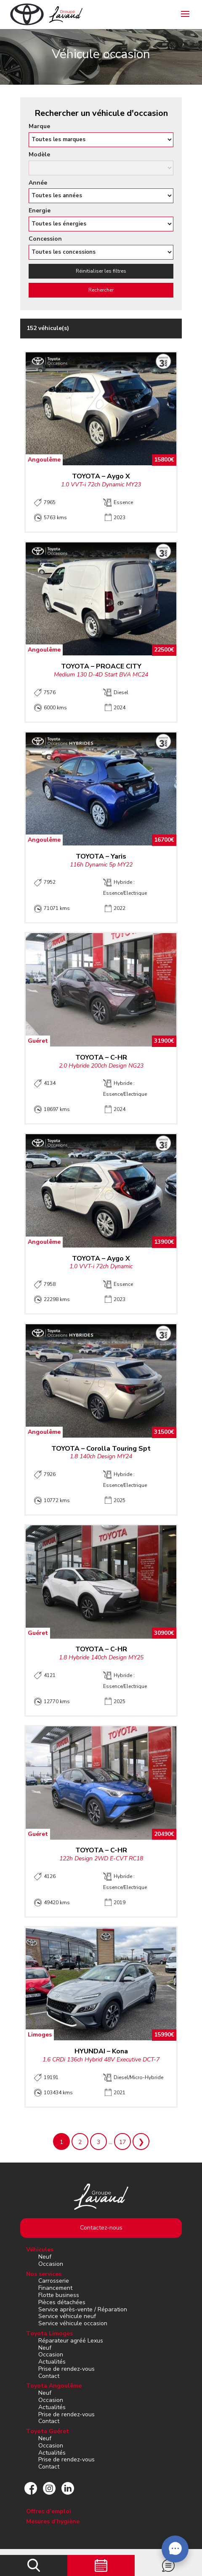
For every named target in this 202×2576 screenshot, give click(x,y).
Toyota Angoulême (54, 2386)
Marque (39, 126)
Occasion (50, 2264)
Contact (48, 2376)
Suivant (141, 2141)
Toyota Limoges (49, 2333)
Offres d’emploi (48, 2511)
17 (122, 2142)
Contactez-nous (101, 2228)
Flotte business (58, 2295)
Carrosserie (53, 2281)
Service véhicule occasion (72, 2323)
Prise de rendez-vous (66, 2369)
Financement (55, 2288)
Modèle (39, 154)
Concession (45, 239)
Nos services (43, 2274)
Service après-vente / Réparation (82, 2309)
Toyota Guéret (47, 2431)
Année (38, 183)
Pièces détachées (61, 2302)
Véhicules (39, 2250)
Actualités (52, 2362)
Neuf (44, 2257)
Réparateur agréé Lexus (70, 2341)
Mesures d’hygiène (53, 2521)
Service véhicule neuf (67, 2316)
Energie (39, 211)
